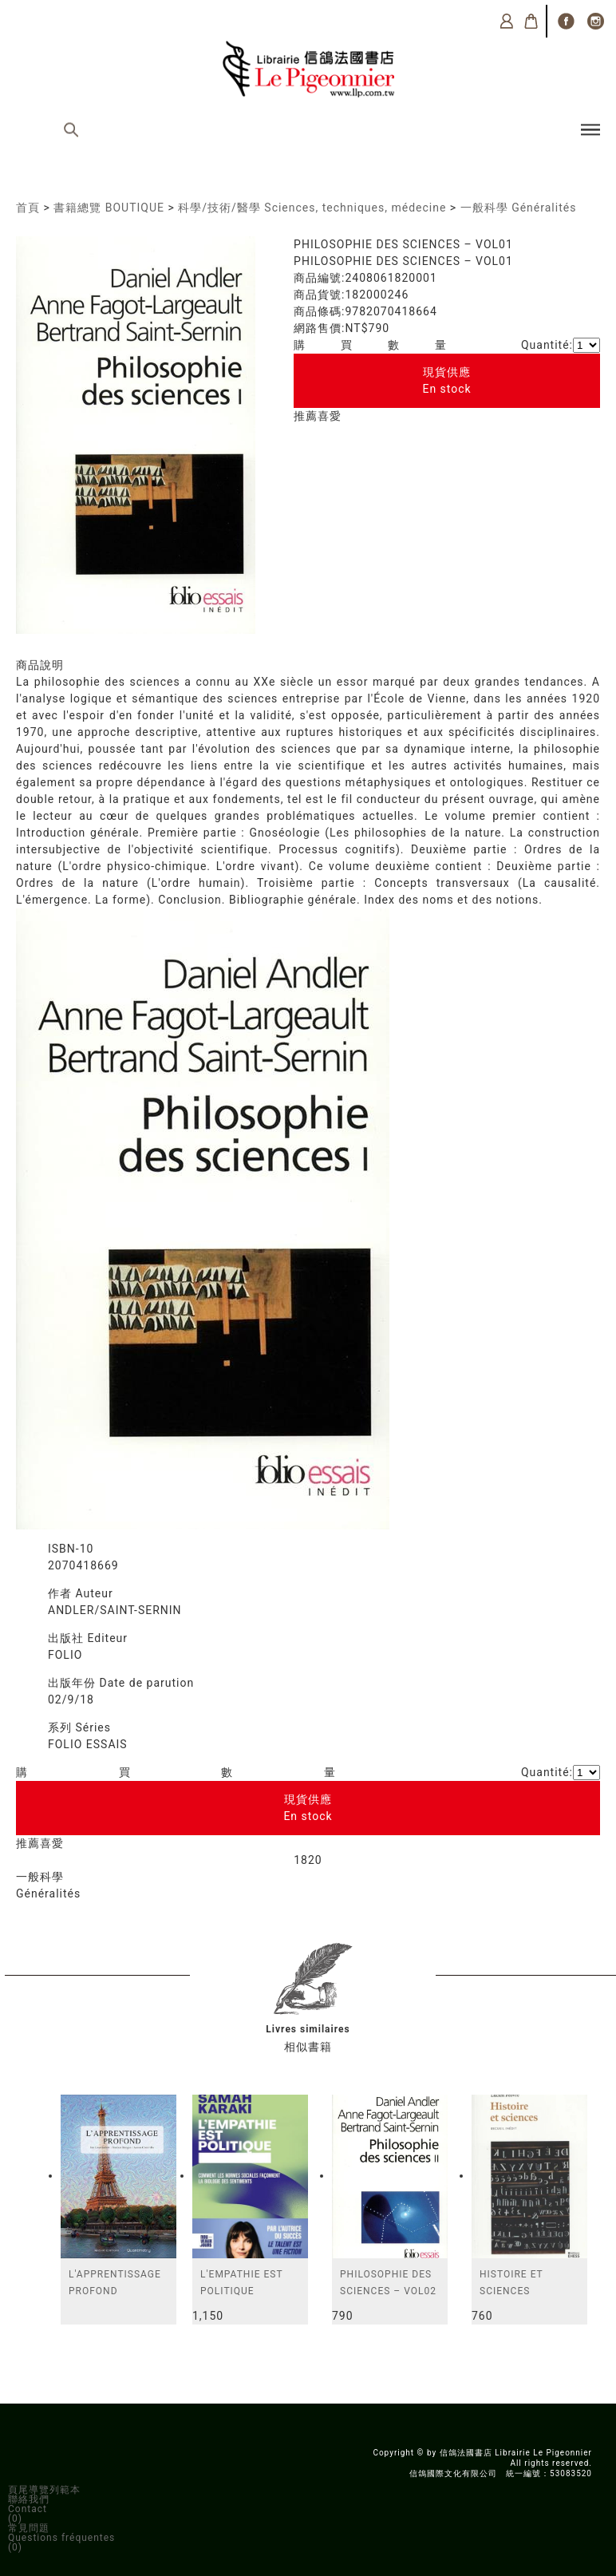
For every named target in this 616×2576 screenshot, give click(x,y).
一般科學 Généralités (518, 207)
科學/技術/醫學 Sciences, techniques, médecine (312, 207)
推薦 (306, 416)
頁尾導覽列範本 (44, 2489)
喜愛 (330, 416)
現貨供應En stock (446, 380)
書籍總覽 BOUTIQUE (108, 207)
